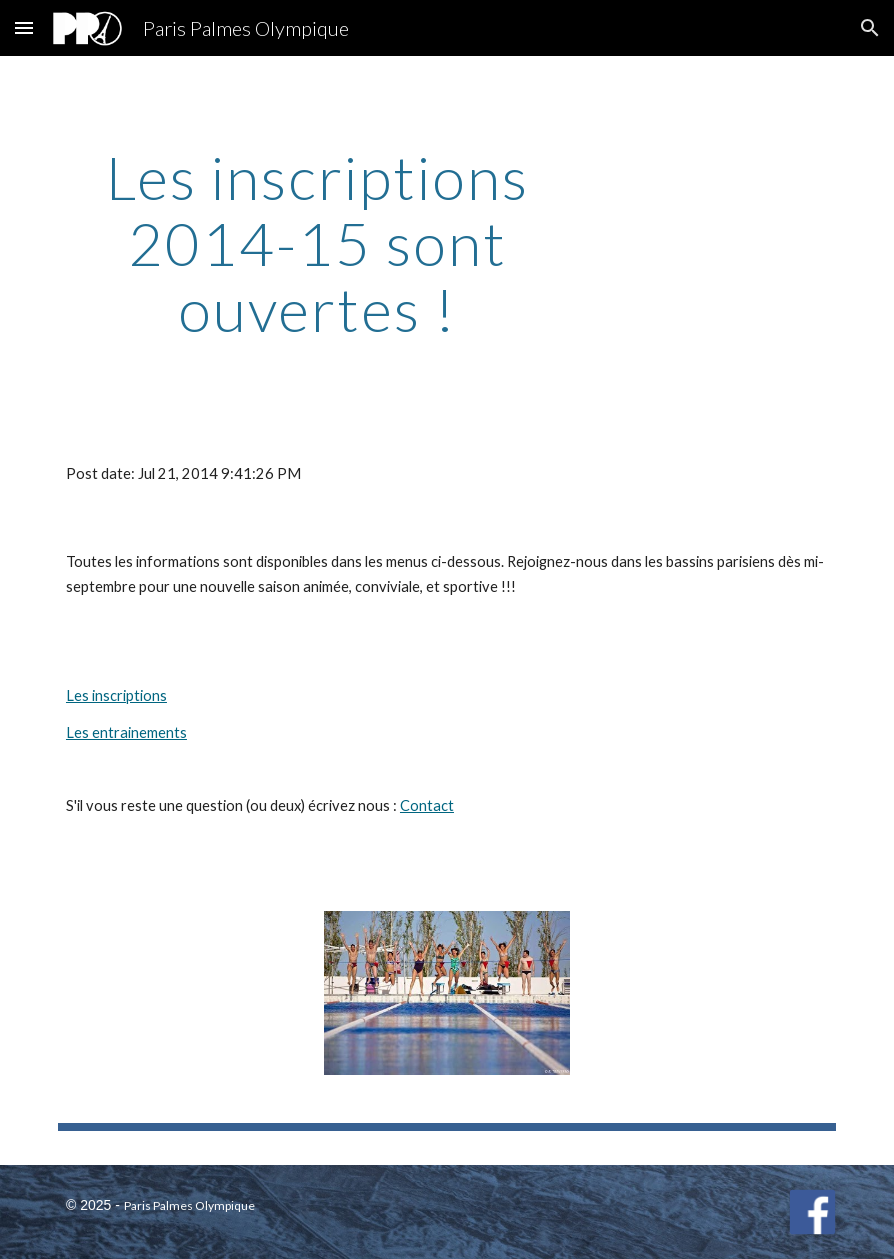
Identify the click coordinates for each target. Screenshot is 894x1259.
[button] (24, 27)
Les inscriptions (116, 695)
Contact (427, 805)
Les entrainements (126, 732)
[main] (317, 243)
